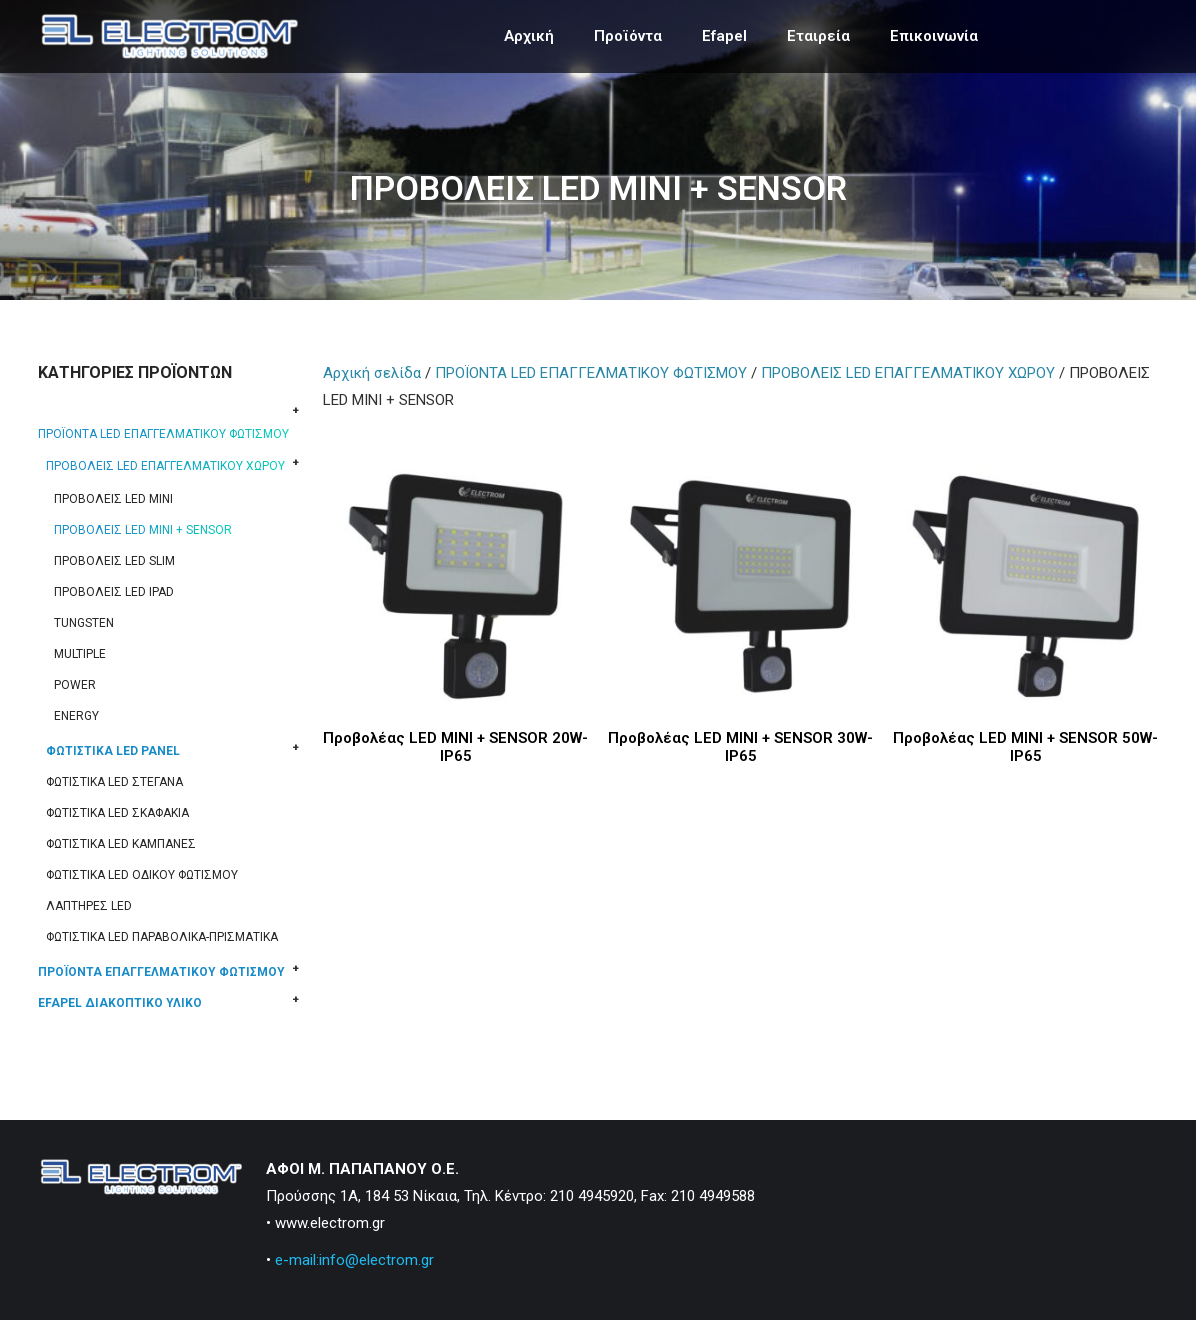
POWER (75, 685)
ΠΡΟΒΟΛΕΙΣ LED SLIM (114, 561)
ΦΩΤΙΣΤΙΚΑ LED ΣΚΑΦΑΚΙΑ (117, 813)
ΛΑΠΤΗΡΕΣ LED (89, 906)
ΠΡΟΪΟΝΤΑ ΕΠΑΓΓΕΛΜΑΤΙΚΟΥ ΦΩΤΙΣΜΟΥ (161, 972)
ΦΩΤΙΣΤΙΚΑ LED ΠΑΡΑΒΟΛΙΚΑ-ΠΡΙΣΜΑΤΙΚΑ (162, 937)
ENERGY (76, 716)
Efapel (724, 36)
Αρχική (529, 36)
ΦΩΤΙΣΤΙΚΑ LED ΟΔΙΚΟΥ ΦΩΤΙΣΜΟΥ (142, 875)
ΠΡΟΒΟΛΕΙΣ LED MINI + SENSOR (143, 530)
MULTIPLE (80, 654)
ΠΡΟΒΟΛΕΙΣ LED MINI (113, 499)
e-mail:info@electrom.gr (354, 1260)
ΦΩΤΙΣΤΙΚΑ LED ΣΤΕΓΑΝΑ (114, 782)
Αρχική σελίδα (372, 373)
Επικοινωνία (934, 36)
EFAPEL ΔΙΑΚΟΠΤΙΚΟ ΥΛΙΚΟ (120, 1003)
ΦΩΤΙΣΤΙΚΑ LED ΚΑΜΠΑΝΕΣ (121, 844)
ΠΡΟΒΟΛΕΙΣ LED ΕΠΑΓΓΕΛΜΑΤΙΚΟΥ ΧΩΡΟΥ (165, 466)
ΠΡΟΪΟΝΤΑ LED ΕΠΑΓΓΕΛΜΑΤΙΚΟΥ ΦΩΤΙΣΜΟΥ (163, 434)
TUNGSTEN (84, 623)
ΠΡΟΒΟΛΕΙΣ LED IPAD (114, 592)
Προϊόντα (628, 36)
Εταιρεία (818, 36)
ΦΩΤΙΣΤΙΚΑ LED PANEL (113, 751)
